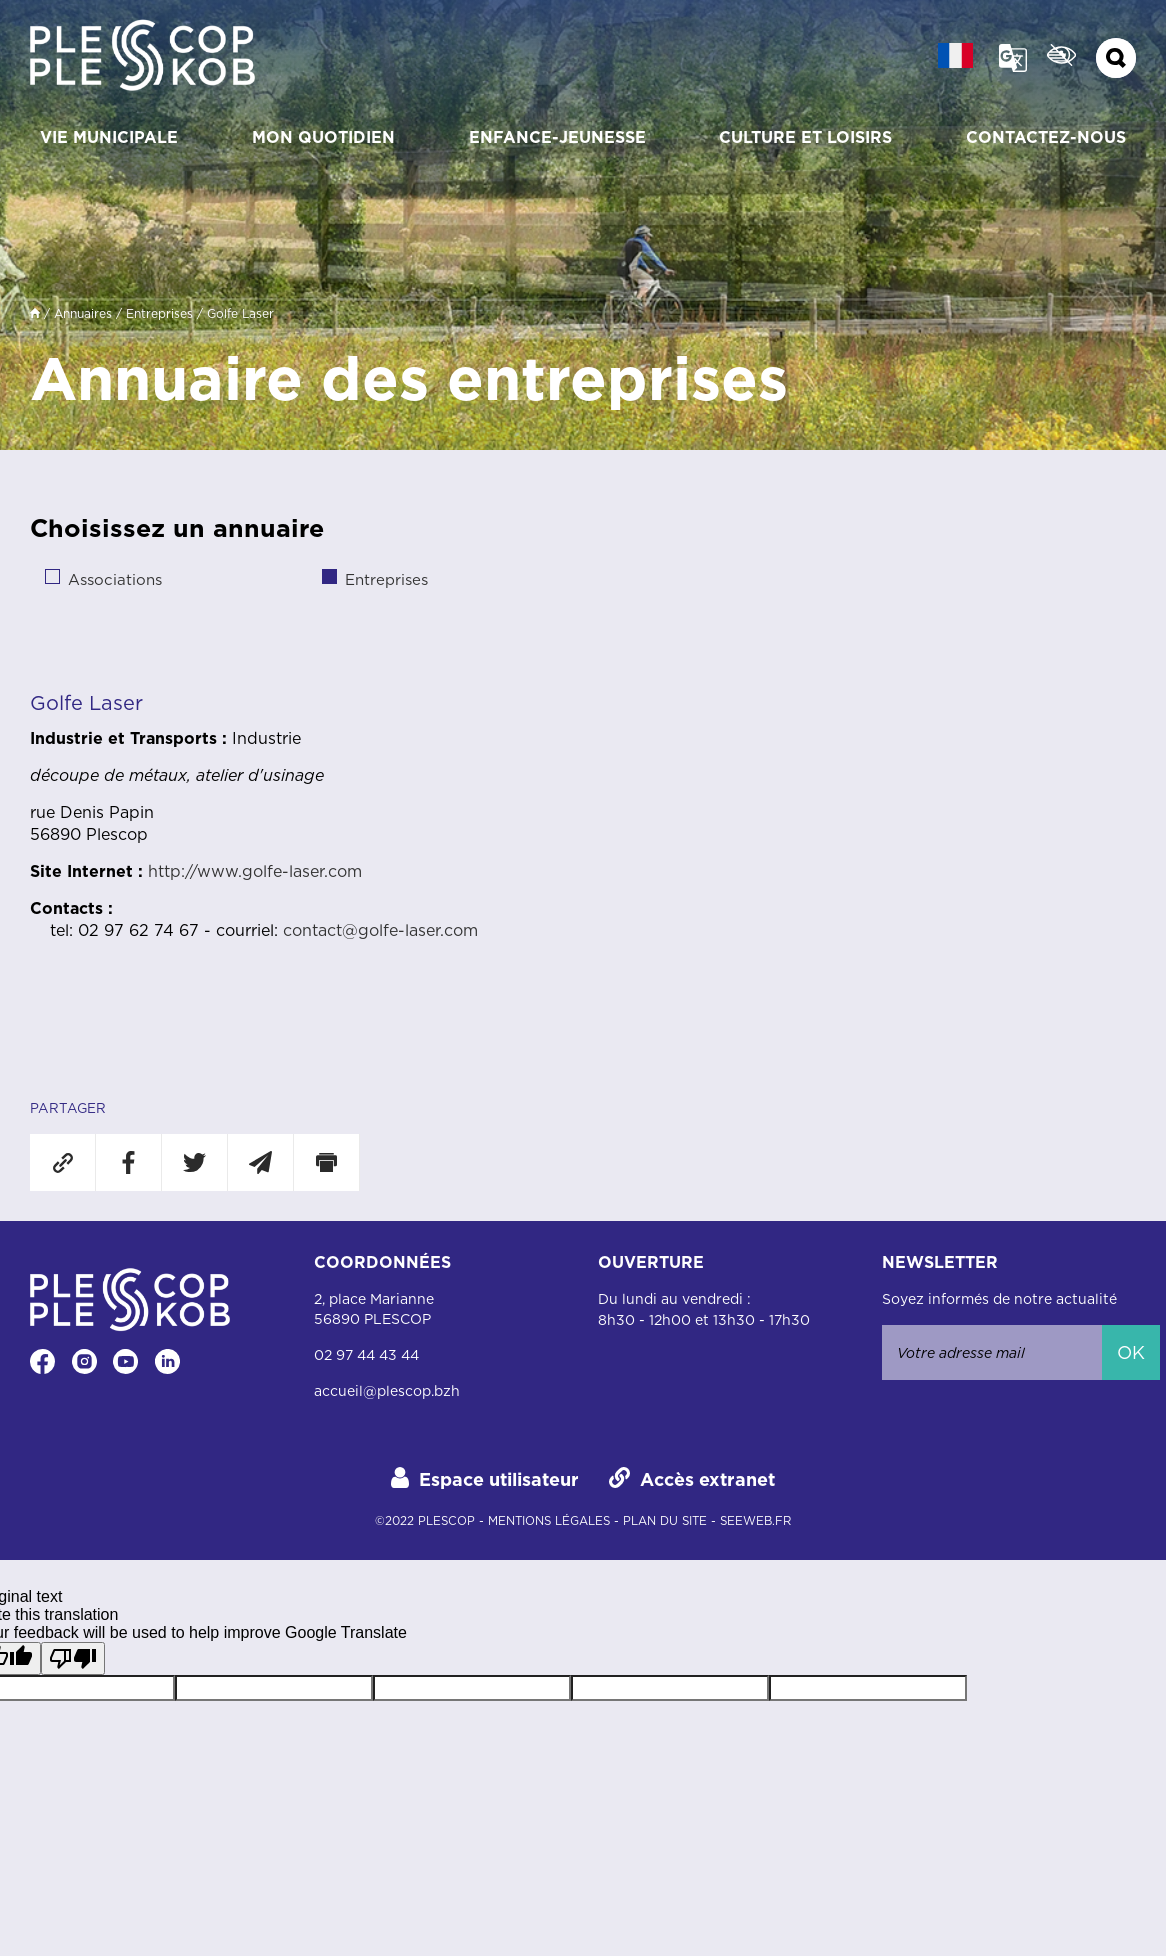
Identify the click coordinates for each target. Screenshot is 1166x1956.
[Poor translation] (73, 1658)
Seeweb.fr (755, 1521)
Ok (1131, 1352)
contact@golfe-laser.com (380, 930)
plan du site (665, 1521)
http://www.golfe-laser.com (255, 871)
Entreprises (159, 313)
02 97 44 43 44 (366, 1355)
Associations (115, 579)
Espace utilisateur (499, 1479)
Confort (1061, 55)
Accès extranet (707, 1479)
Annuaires (83, 313)
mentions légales (549, 1521)
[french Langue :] (955, 55)
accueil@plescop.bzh (387, 1391)
